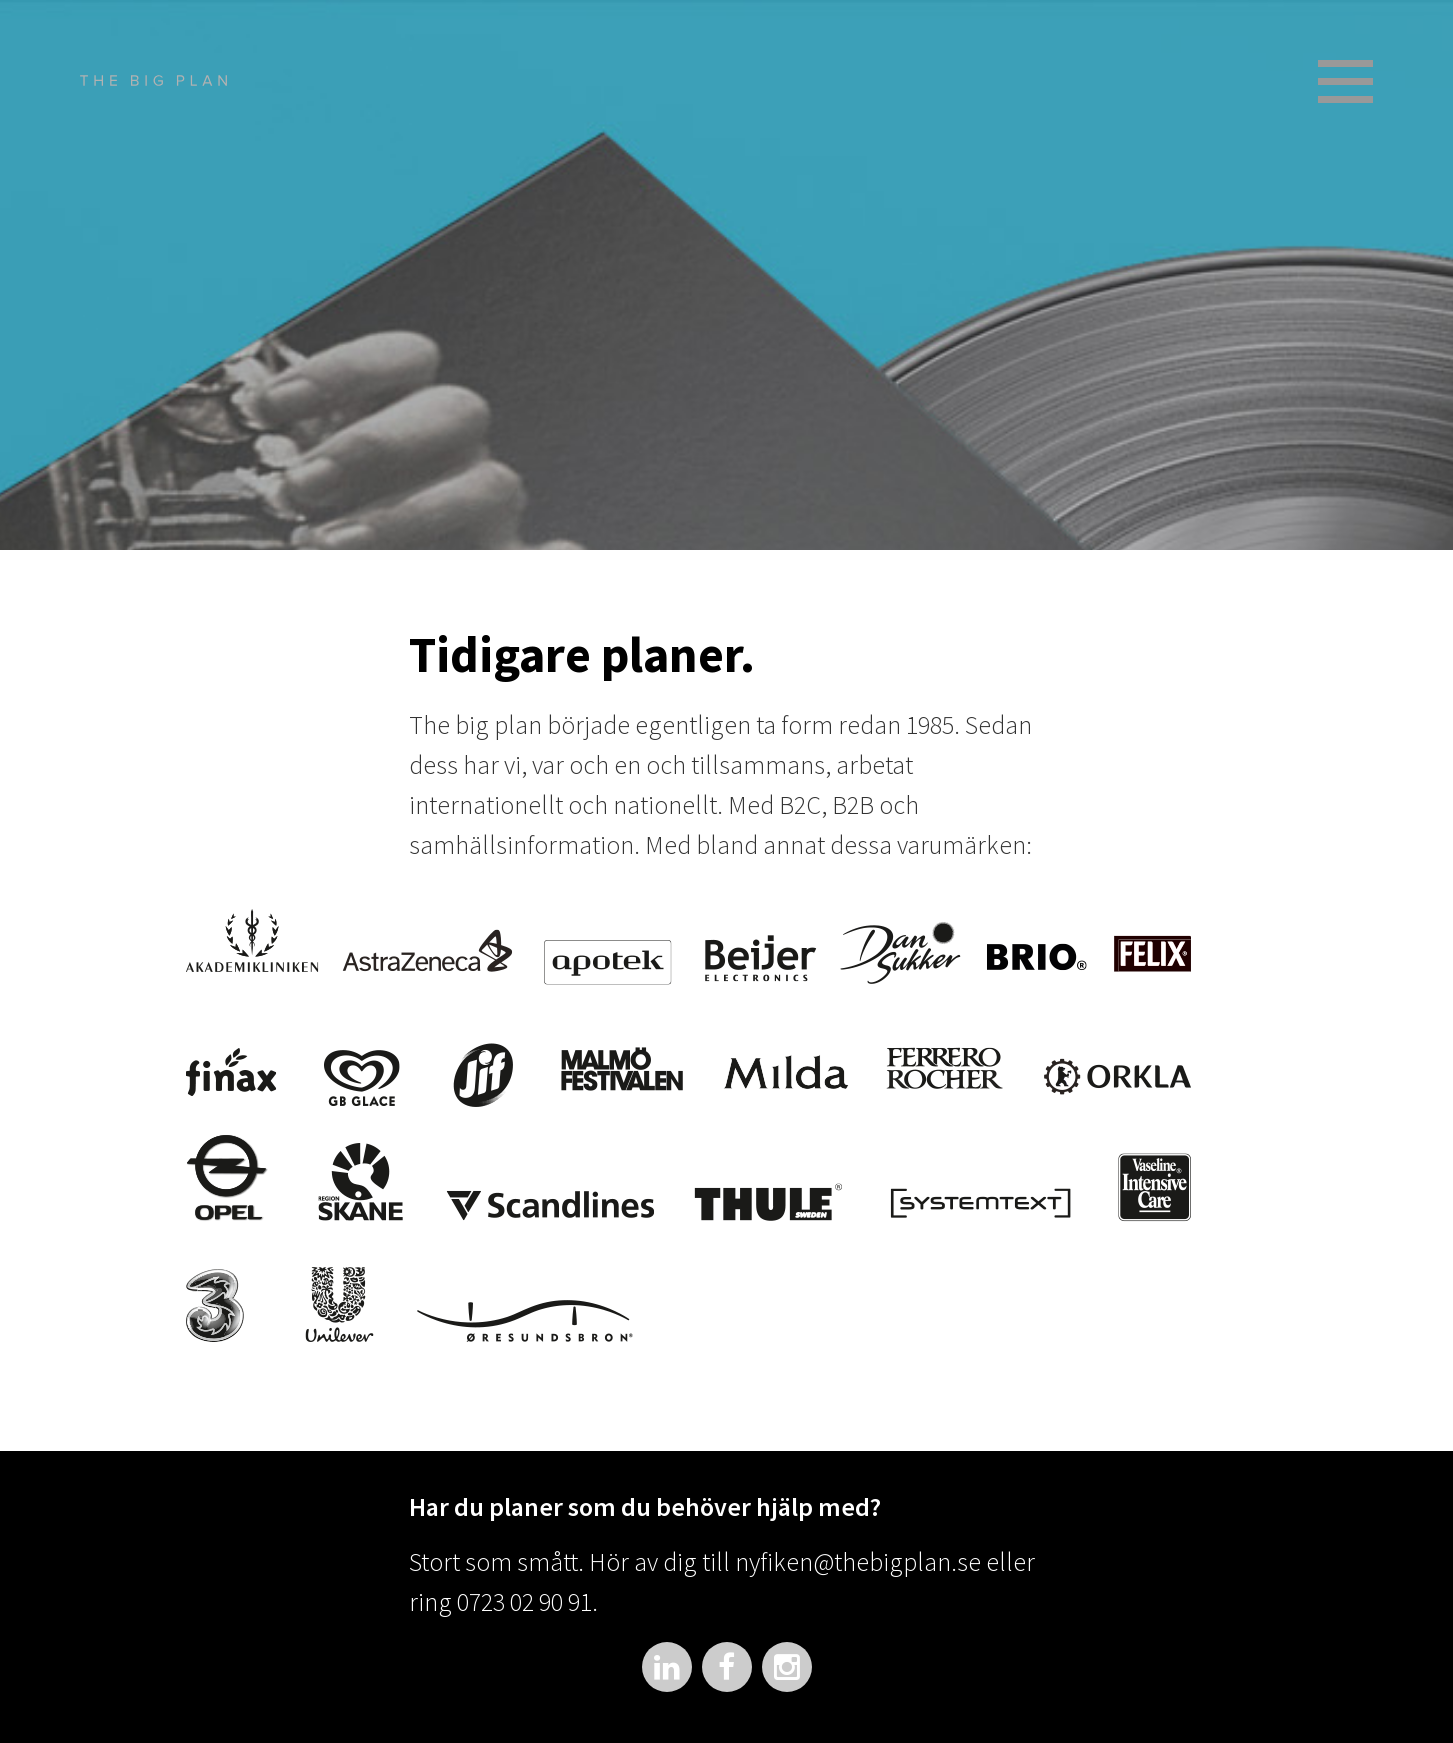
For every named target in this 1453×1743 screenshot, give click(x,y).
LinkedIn (667, 1667)
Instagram (787, 1667)
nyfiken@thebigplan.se (858, 1561)
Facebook (727, 1667)
